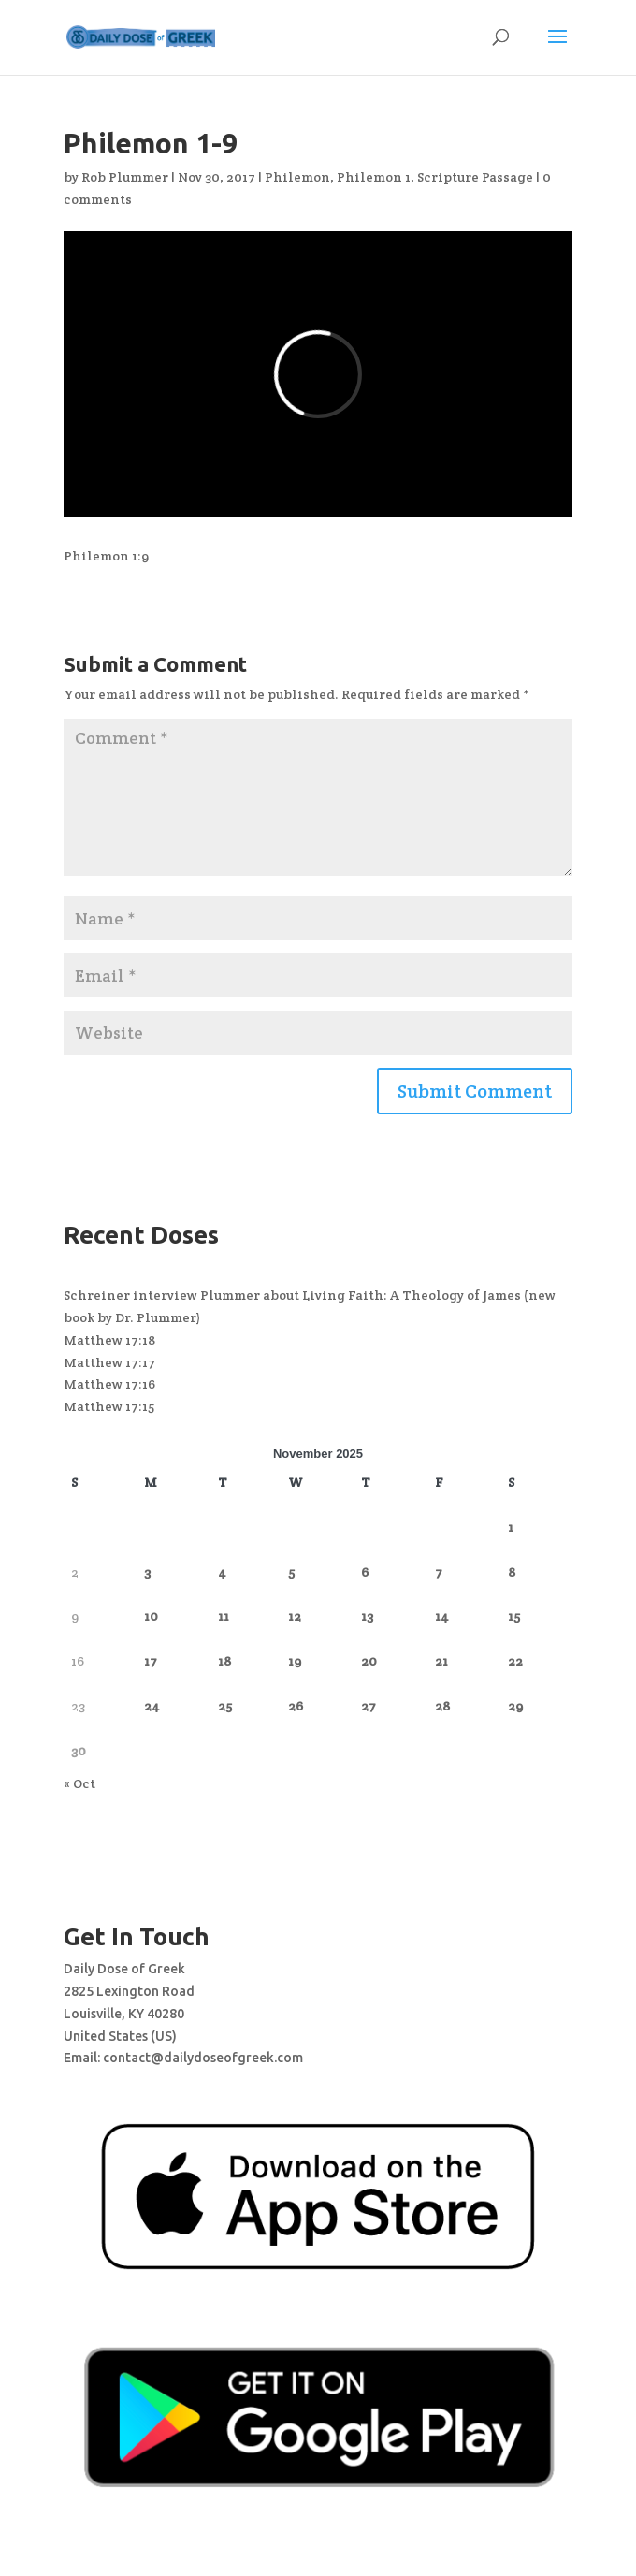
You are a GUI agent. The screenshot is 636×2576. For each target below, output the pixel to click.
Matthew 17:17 (109, 1362)
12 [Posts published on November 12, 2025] (294, 1616)
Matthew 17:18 (109, 1340)
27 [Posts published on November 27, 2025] (368, 1705)
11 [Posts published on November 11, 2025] (223, 1616)
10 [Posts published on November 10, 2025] (151, 1616)
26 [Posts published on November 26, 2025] (295, 1705)
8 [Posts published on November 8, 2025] (511, 1572)
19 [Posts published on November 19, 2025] (294, 1660)
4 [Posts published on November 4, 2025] (222, 1572)
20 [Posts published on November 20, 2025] (369, 1660)
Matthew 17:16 (109, 1383)
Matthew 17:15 (109, 1406)
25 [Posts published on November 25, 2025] (225, 1705)
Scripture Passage (475, 176)
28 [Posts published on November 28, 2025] (442, 1705)
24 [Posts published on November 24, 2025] (152, 1705)
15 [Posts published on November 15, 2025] (514, 1616)
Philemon (297, 176)
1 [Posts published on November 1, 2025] (510, 1527)
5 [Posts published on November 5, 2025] (291, 1572)
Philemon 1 (374, 176)
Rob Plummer (124, 176)
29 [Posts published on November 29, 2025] (515, 1705)
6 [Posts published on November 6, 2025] (365, 1572)
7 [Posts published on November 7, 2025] (438, 1572)
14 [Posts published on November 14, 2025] (442, 1616)
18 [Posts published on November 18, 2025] (224, 1660)
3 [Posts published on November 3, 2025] (147, 1572)
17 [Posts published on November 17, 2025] (150, 1660)
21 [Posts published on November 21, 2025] (441, 1660)
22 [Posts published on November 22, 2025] (515, 1660)
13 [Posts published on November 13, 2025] (367, 1616)
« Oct (79, 1783)
